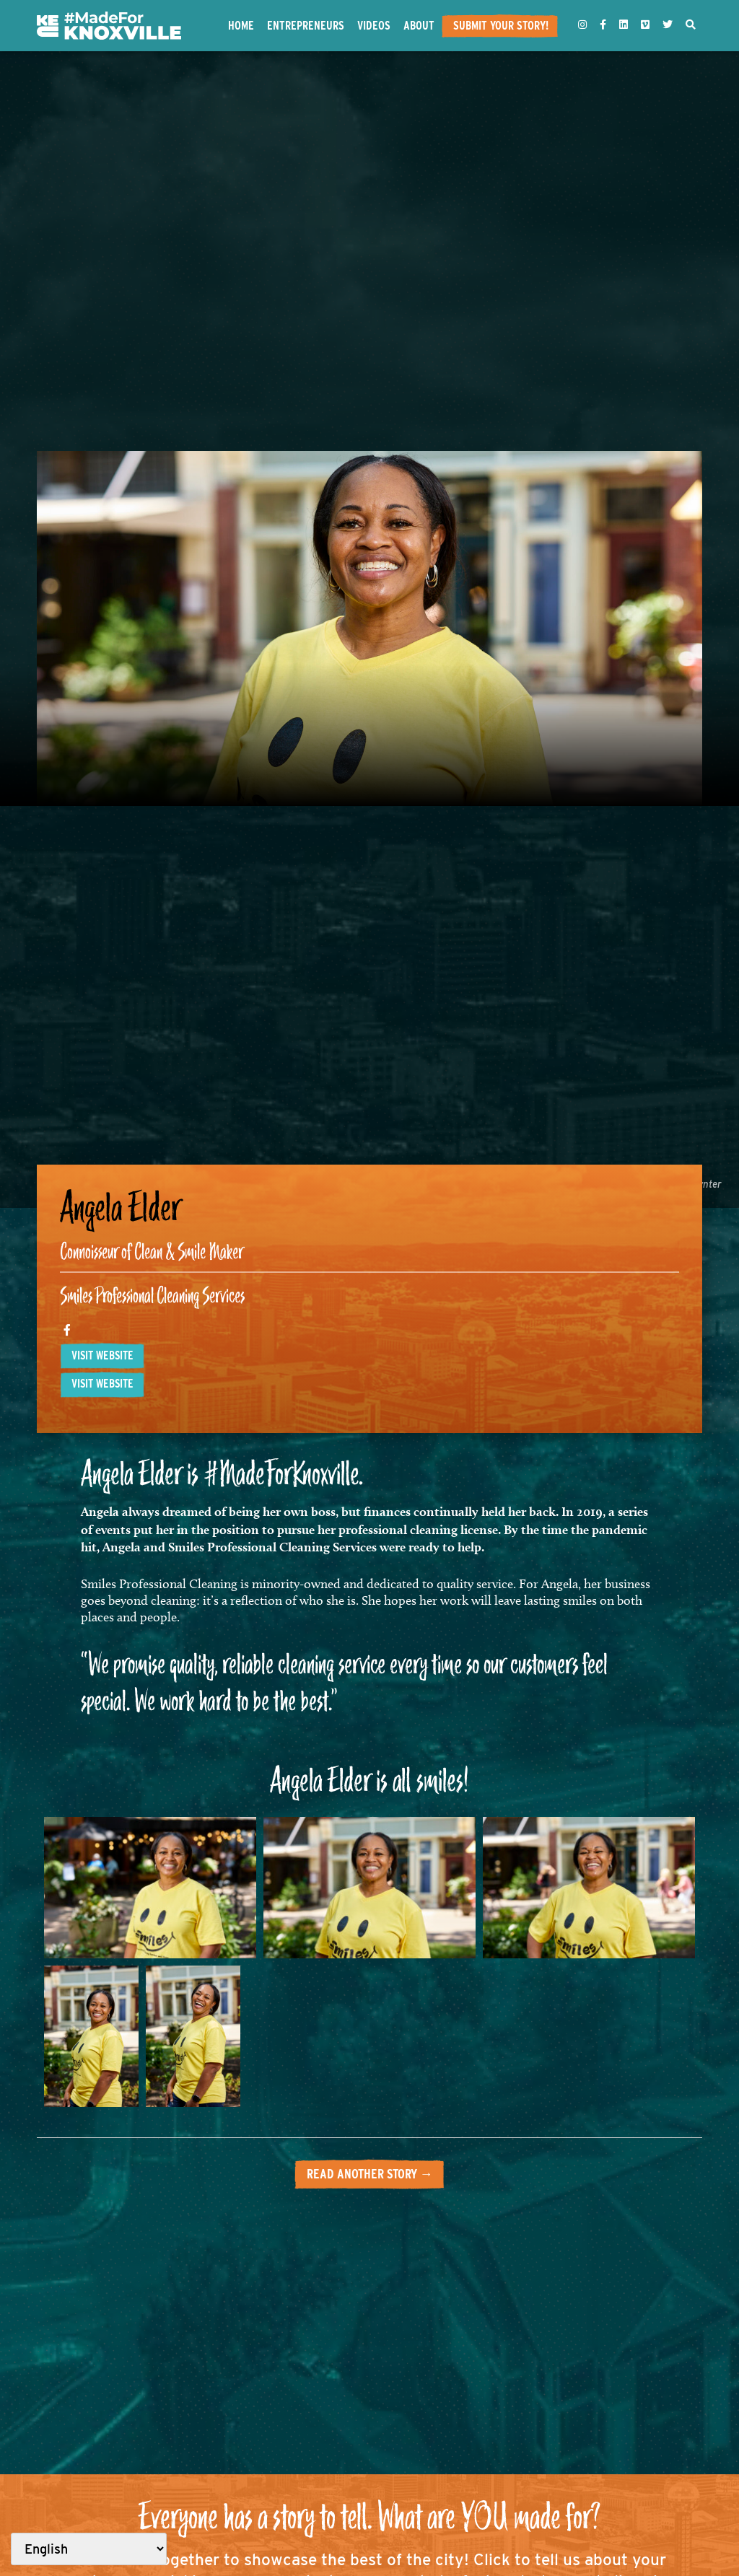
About (418, 25)
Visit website (102, 1355)
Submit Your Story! (500, 25)
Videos (373, 25)
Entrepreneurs (305, 25)
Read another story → (370, 2173)
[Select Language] (89, 2549)
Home (241, 25)
